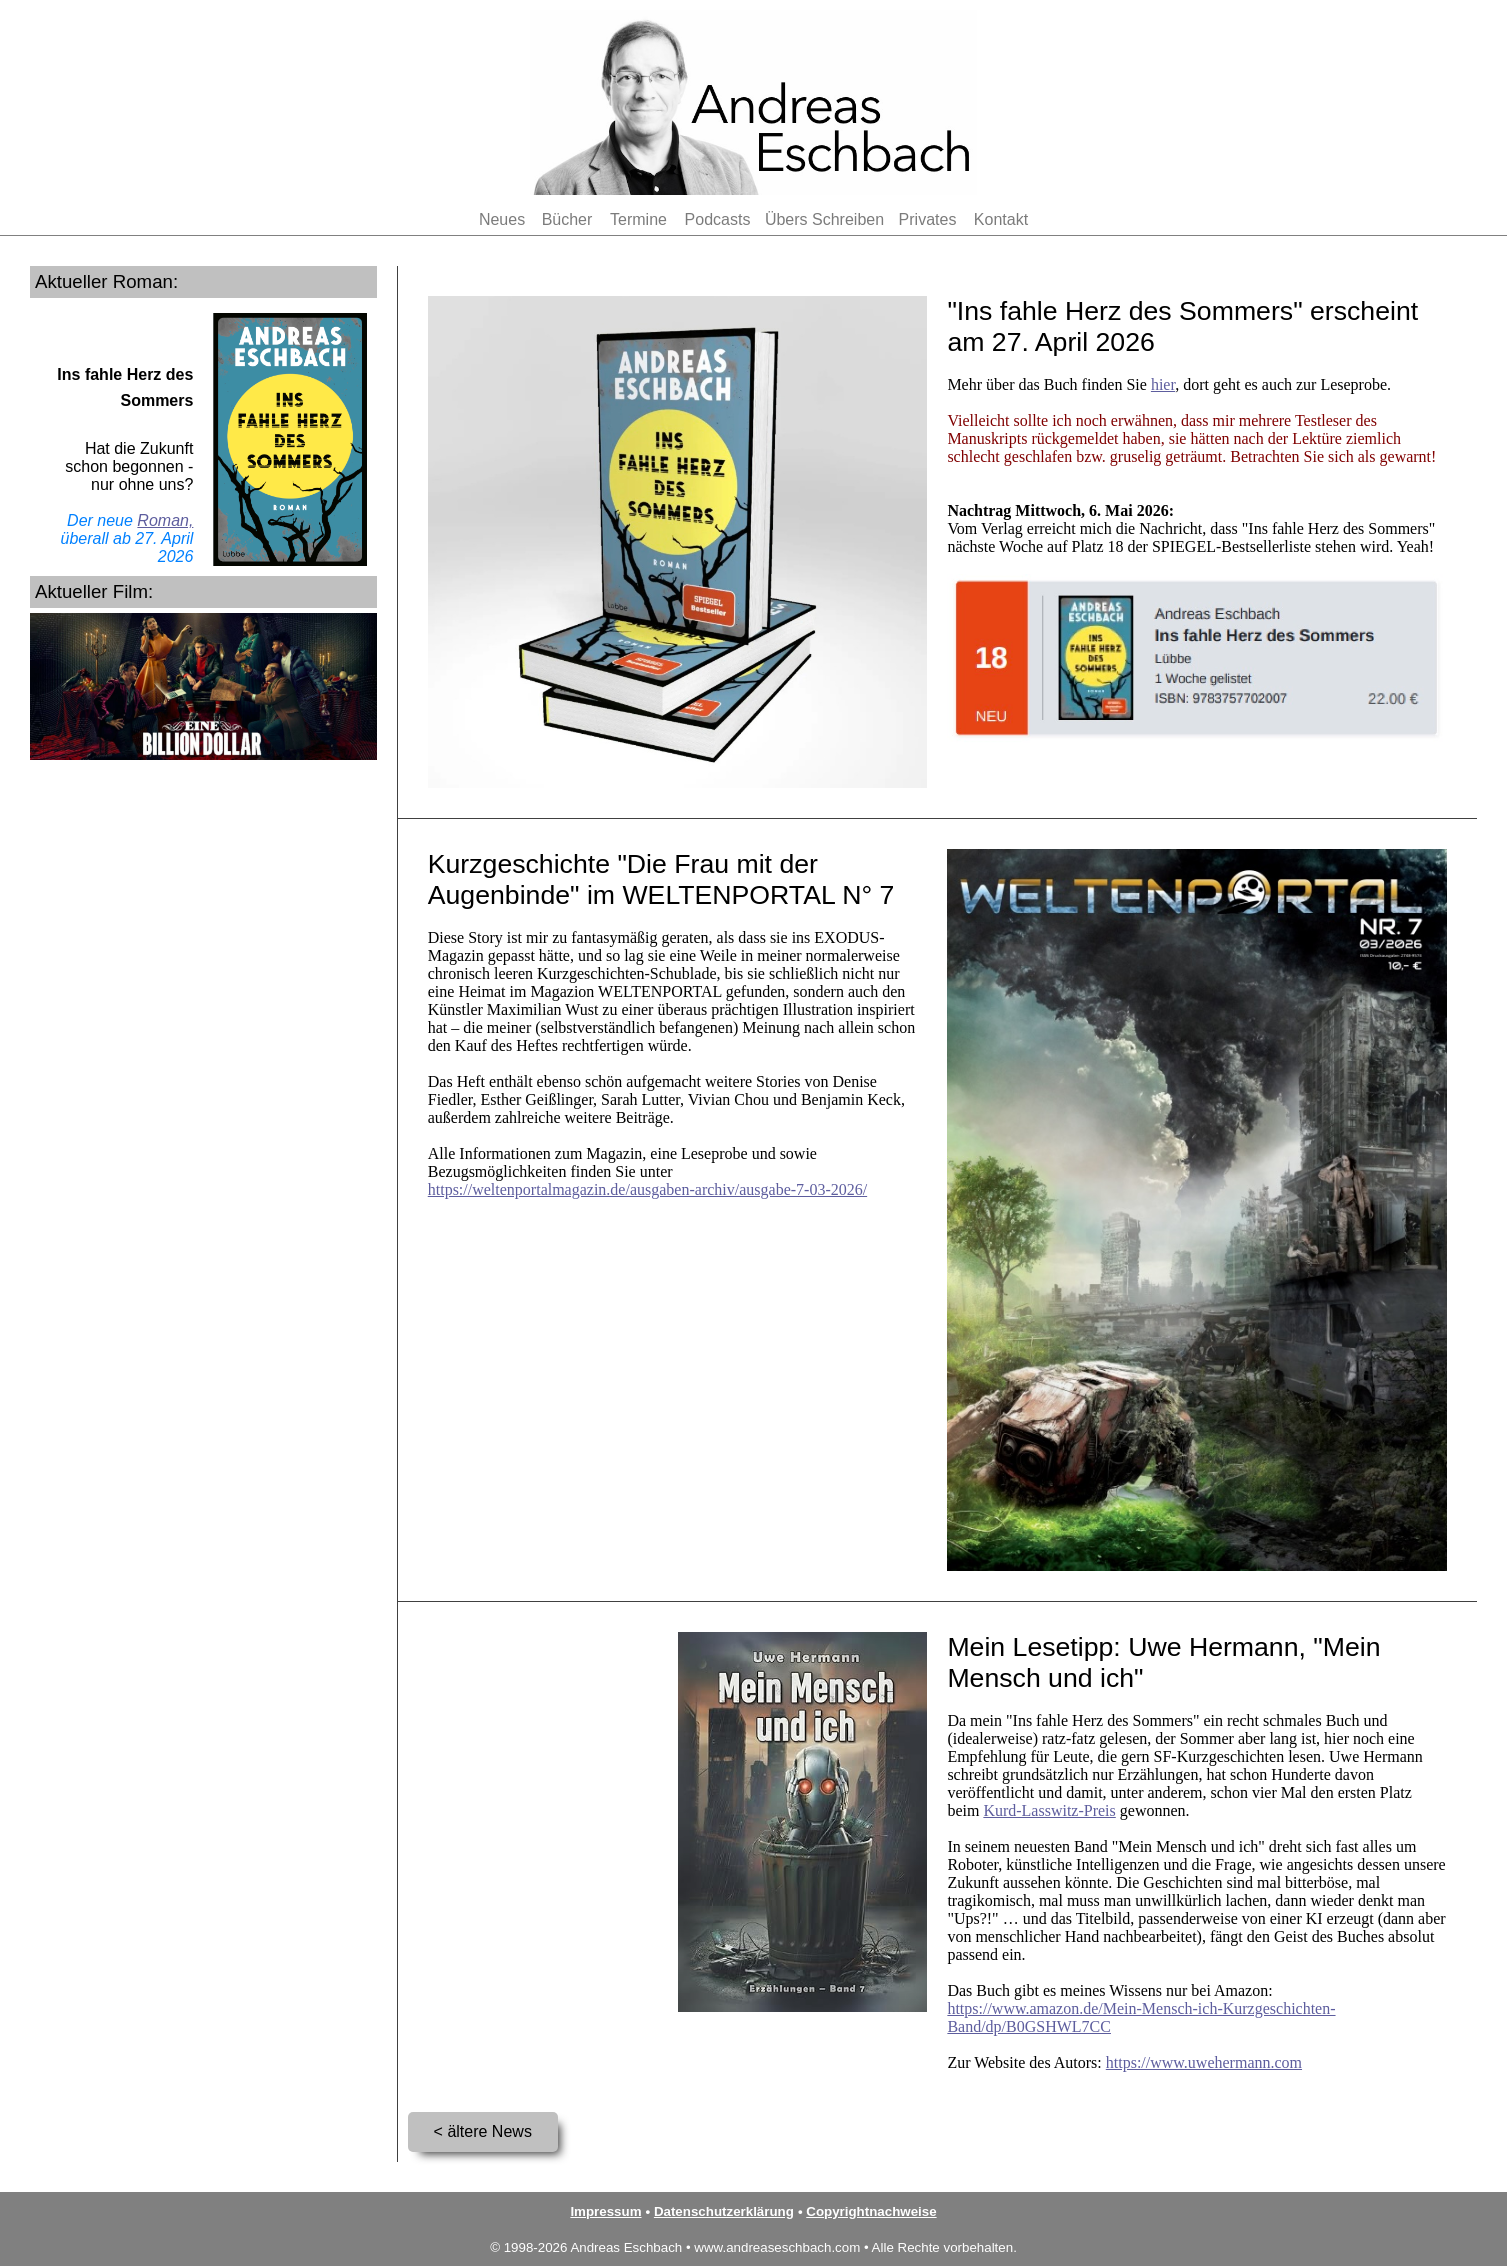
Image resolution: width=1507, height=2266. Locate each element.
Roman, (165, 520)
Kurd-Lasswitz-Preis (1049, 1810)
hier (1163, 384)
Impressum (605, 2211)
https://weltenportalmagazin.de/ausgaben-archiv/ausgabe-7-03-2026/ (647, 1189)
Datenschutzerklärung (724, 2211)
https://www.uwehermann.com (1204, 2062)
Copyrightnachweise (871, 2211)
